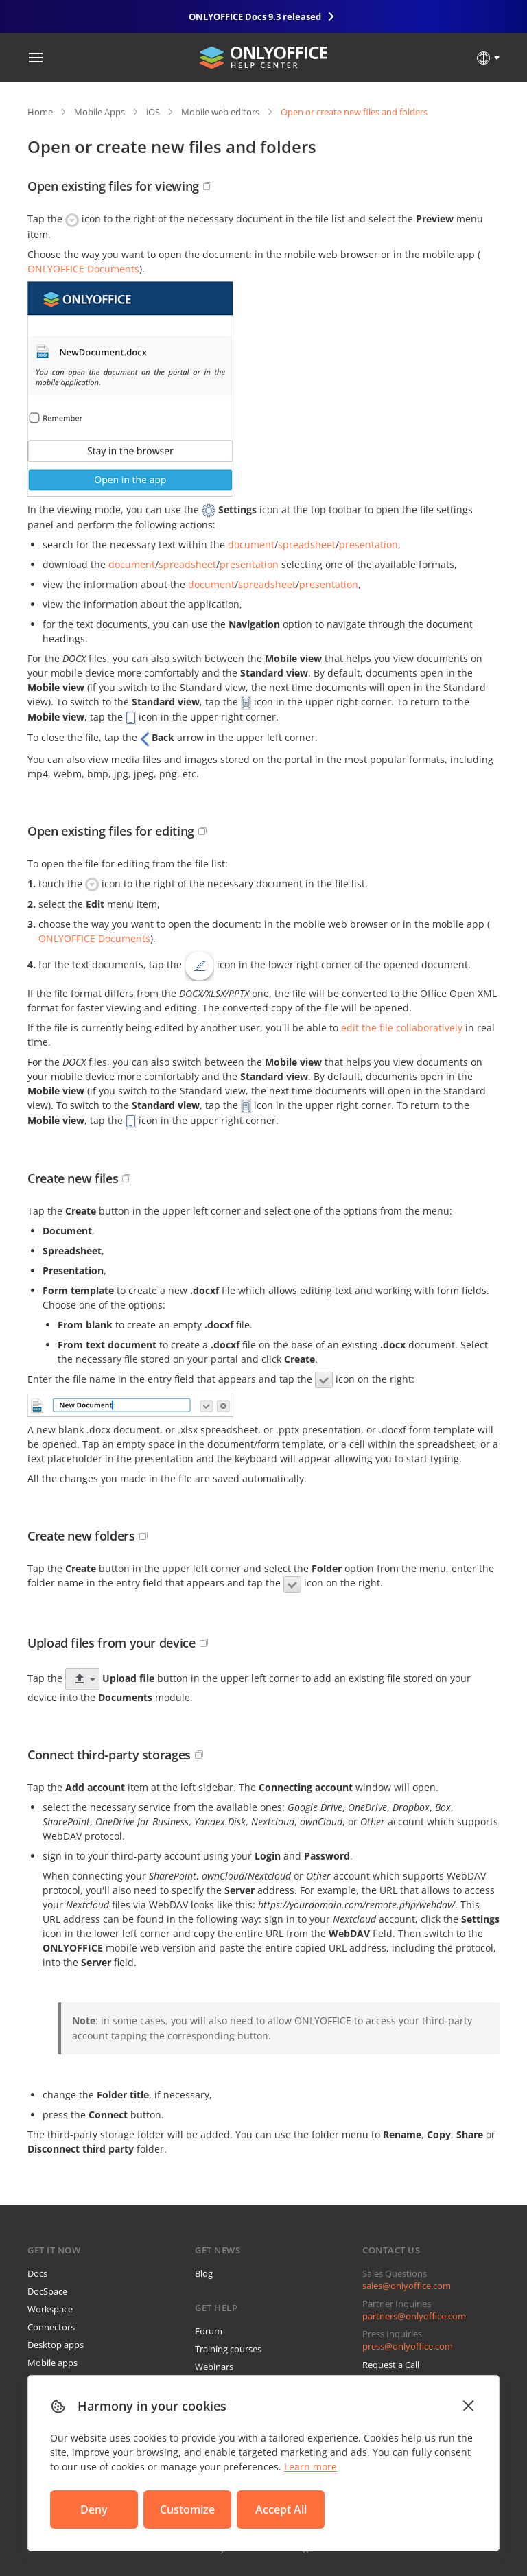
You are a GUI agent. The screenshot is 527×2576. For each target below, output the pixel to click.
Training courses (228, 2349)
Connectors (51, 2327)
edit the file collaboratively (401, 1027)
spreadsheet (307, 544)
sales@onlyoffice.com (406, 2286)
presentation (368, 544)
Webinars (214, 2367)
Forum (208, 2331)
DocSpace (47, 2291)
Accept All (281, 2509)
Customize (187, 2509)
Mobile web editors (220, 112)
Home (40, 112)
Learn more (310, 2466)
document (251, 544)
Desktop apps (55, 2345)
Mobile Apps (99, 112)
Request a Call (390, 2364)
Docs (37, 2273)
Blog (204, 2273)
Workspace (50, 2309)
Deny (94, 2509)
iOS (153, 112)
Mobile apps (52, 2362)
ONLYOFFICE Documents (83, 268)
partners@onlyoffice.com (414, 2316)
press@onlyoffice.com (407, 2346)
